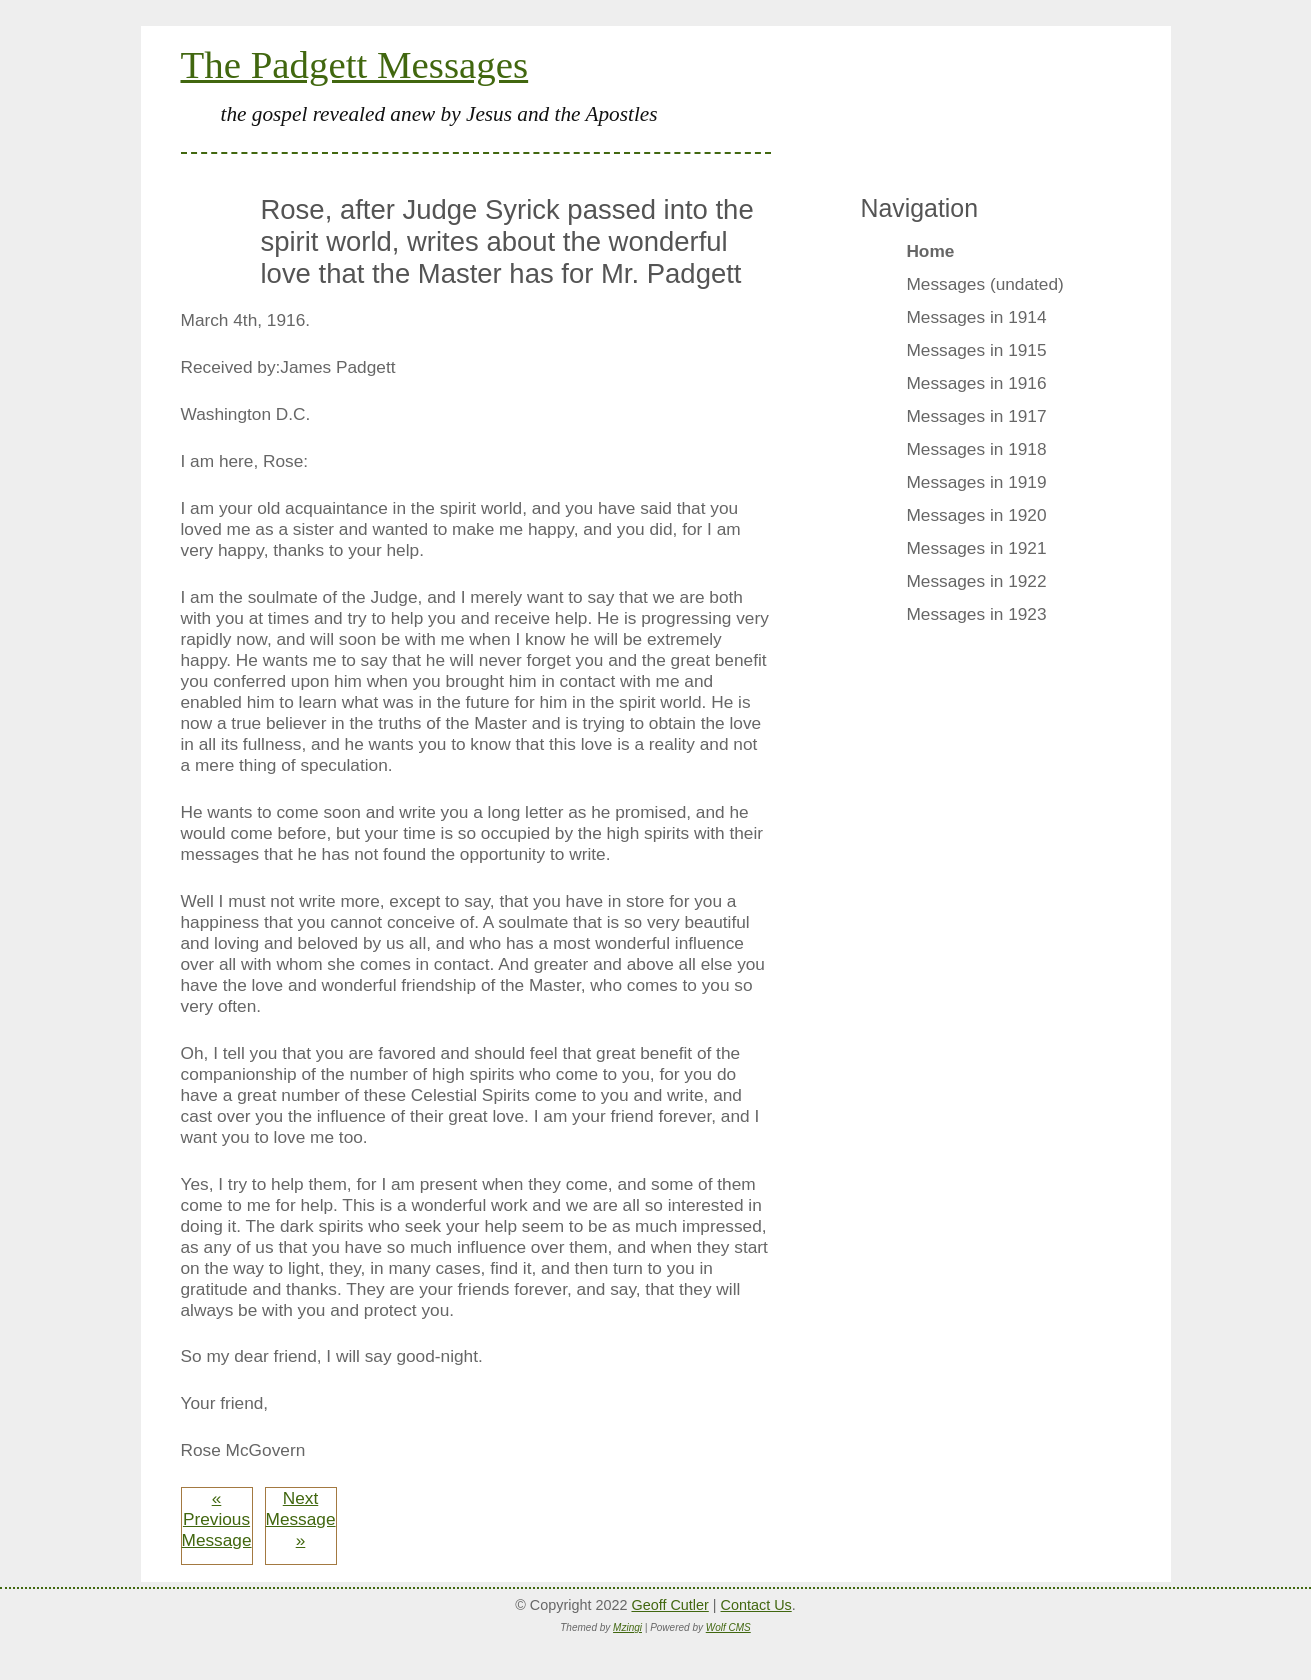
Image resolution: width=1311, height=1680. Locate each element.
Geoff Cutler (669, 1605)
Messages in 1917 (976, 416)
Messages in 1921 (976, 548)
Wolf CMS (728, 1627)
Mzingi (627, 1627)
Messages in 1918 (976, 449)
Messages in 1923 (976, 614)
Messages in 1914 (976, 317)
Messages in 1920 (976, 515)
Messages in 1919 (976, 482)
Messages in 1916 (976, 383)
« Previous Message (217, 1519)
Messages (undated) (984, 284)
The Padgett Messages (355, 64)
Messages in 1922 (976, 581)
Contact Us (756, 1605)
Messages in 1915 (976, 350)
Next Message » (301, 1519)
